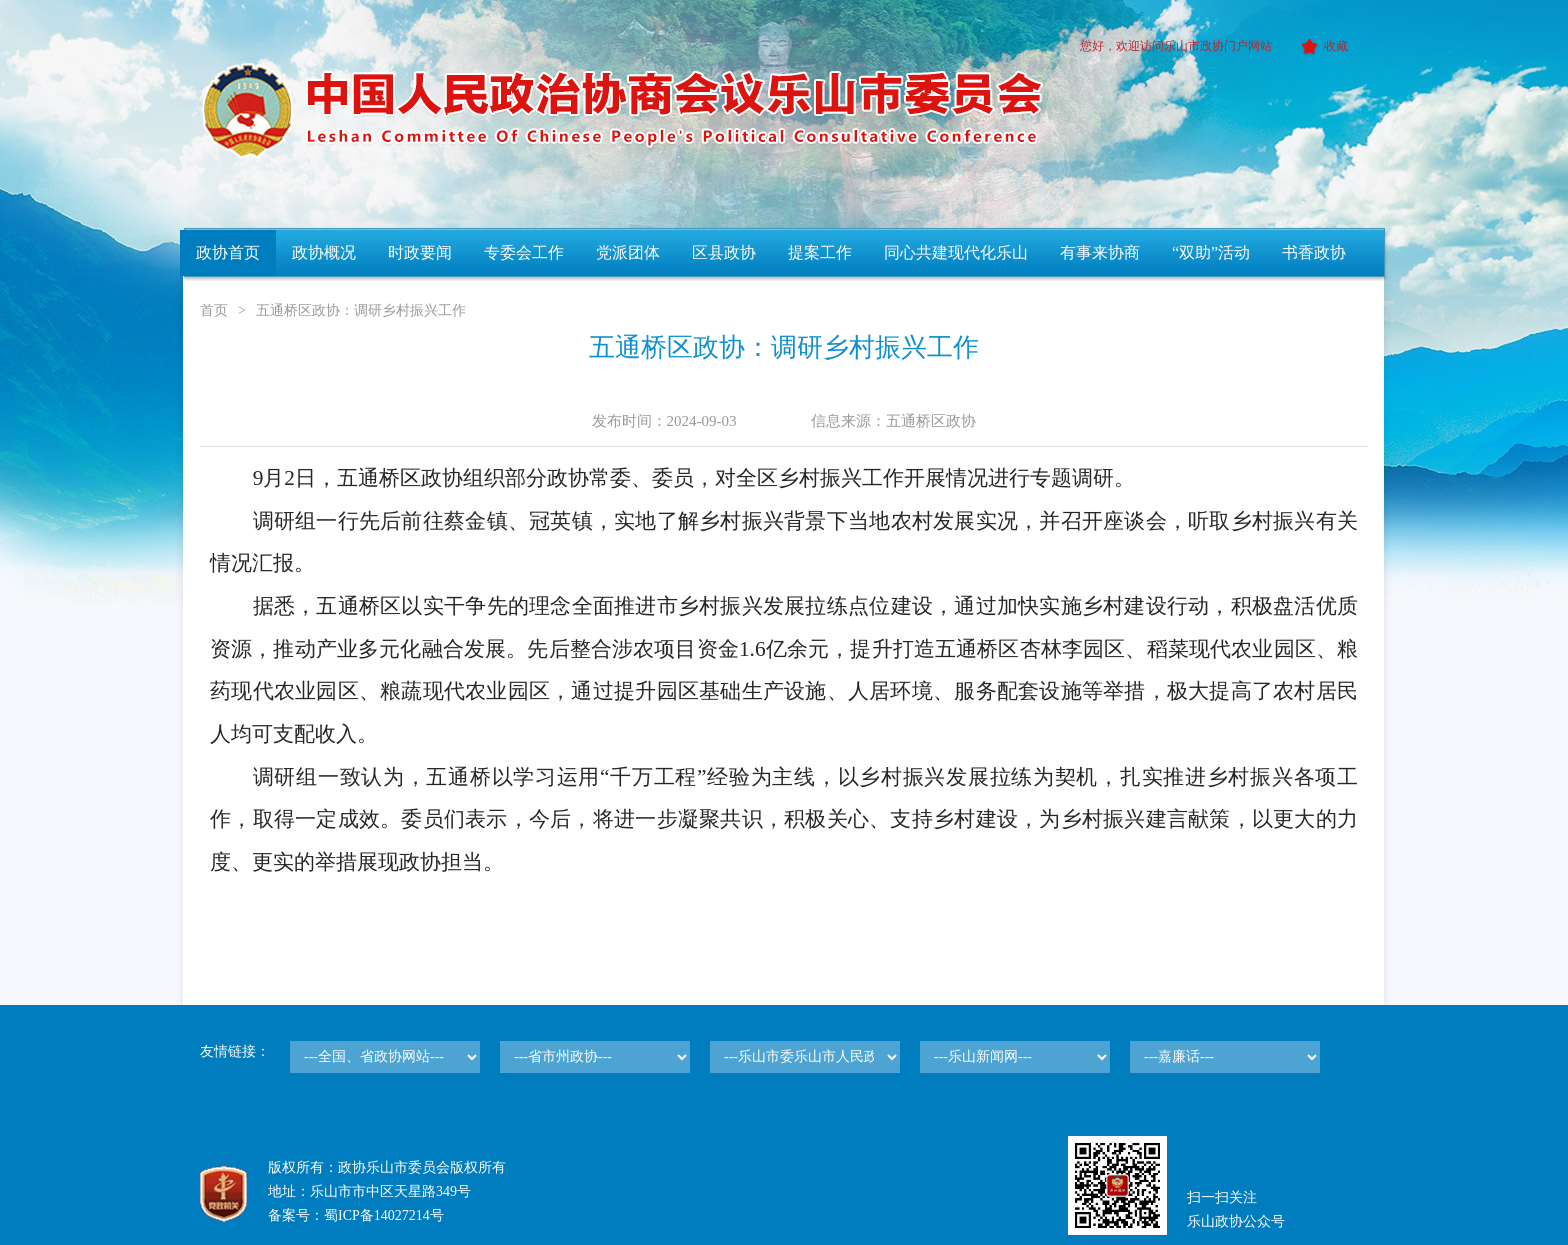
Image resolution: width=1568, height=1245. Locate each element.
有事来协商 (1100, 252)
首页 (214, 310)
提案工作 (820, 252)
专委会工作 (524, 252)
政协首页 (228, 252)
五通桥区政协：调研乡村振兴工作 (361, 310)
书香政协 (1314, 252)
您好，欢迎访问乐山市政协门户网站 (1176, 46)
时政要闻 (420, 252)
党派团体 (628, 252)
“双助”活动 (1211, 252)
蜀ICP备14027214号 (384, 1215)
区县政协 (724, 252)
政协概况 (324, 252)
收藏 (1321, 46)
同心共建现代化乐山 (956, 252)
